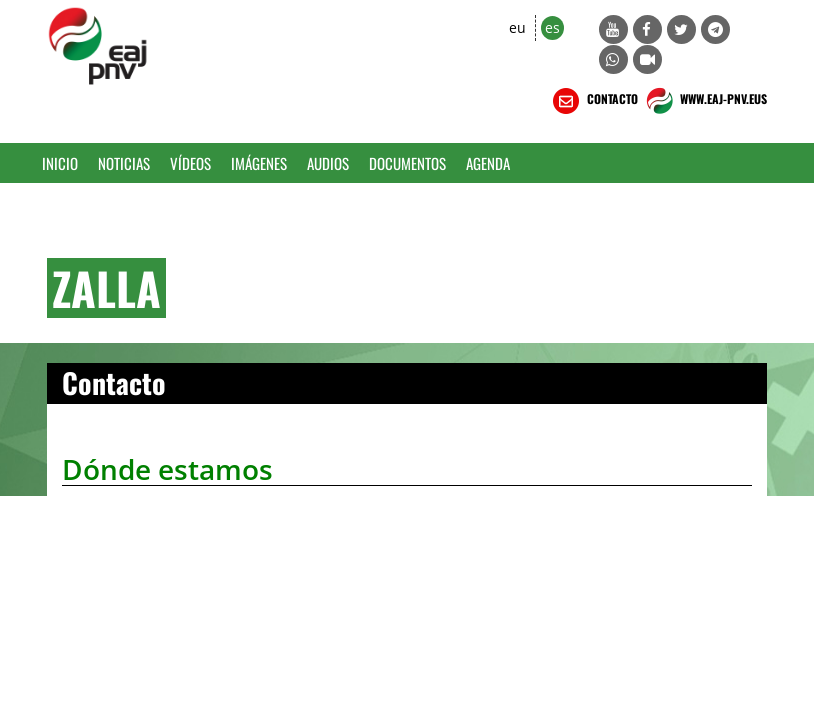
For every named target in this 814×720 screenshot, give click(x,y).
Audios (328, 163)
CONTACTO (593, 101)
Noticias (124, 163)
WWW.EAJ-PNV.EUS (704, 101)
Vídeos (190, 163)
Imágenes (259, 163)
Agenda (488, 163)
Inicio (60, 163)
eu (517, 27)
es (552, 27)
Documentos (407, 163)
